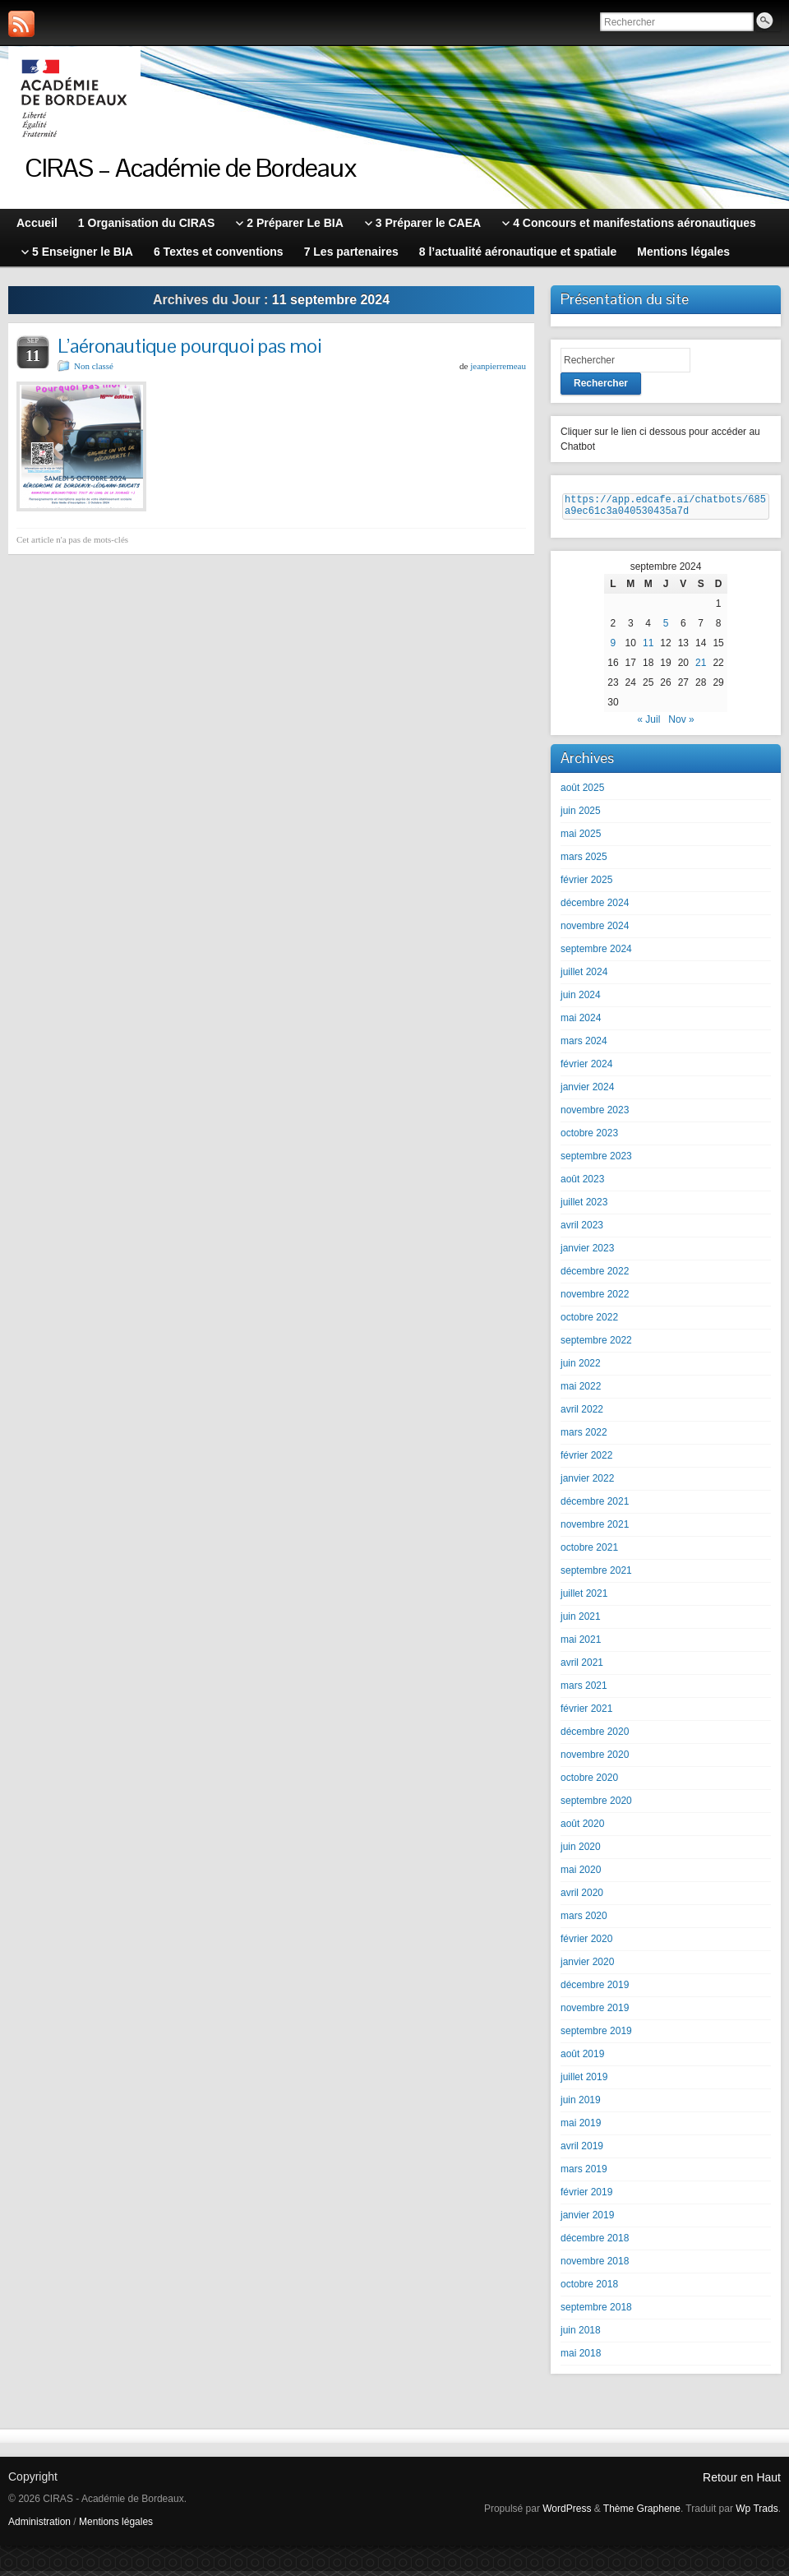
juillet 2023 (584, 1207)
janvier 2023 (587, 1253)
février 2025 (586, 884)
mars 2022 (584, 1437)
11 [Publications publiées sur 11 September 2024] (648, 648)
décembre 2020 (595, 1736)
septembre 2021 (596, 1575)
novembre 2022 (595, 1299)
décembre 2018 (595, 2243)
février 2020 (586, 1943)
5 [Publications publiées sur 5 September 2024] (666, 628)
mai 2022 (581, 1391)
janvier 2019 (587, 2220)
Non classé (93, 366)
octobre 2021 (589, 1552)
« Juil (648, 724)
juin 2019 (581, 2105)
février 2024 (586, 1069)
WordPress (566, 2513)
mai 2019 (581, 2128)
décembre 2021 (595, 1506)
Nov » (681, 724)
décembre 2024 (595, 907)
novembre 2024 (595, 931)
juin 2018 (581, 2335)
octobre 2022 (589, 1322)
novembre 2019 (595, 2013)
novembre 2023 (595, 1115)
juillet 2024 (584, 977)
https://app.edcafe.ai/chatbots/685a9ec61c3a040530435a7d (665, 508)
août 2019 (582, 2059)
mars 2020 (584, 1920)
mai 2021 (581, 1644)
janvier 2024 (587, 1092)
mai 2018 (581, 2358)
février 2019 (586, 2197)
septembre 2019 (596, 2036)
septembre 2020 (596, 1805)
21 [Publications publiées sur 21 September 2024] (700, 667)
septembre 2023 (596, 1161)
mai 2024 (581, 1023)
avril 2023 (582, 1230)
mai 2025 (581, 838)
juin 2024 (581, 1000)
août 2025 (582, 792)
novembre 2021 (595, 1529)
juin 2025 (581, 815)
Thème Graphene (642, 2513)
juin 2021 (581, 1621)
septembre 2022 (596, 1345)
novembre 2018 (595, 2266)
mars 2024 (584, 1046)
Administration (39, 2526)
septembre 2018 (596, 2312)
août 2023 (582, 1184)
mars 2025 (584, 861)
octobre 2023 (589, 1138)
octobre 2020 (589, 1782)
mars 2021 (584, 1690)
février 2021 (586, 1713)
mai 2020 (581, 1874)
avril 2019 (582, 2151)
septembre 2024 (596, 954)
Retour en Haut (742, 2482)
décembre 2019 (595, 1990)
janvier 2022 (587, 1483)
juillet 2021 (584, 1598)
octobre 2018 (589, 2289)
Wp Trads (756, 2513)
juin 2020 (581, 1851)
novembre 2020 (595, 1759)
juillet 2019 (584, 2082)
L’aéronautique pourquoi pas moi (189, 345)
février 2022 (586, 1460)
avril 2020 (582, 1897)
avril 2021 (582, 1667)
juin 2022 (581, 1368)
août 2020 (582, 1828)
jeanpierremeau (498, 366)
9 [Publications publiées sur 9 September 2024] (613, 648)
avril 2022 (582, 1414)
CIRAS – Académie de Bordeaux (191, 167)
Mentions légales (116, 2526)
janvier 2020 (587, 1966)
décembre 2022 (595, 1276)
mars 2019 (584, 2174)
